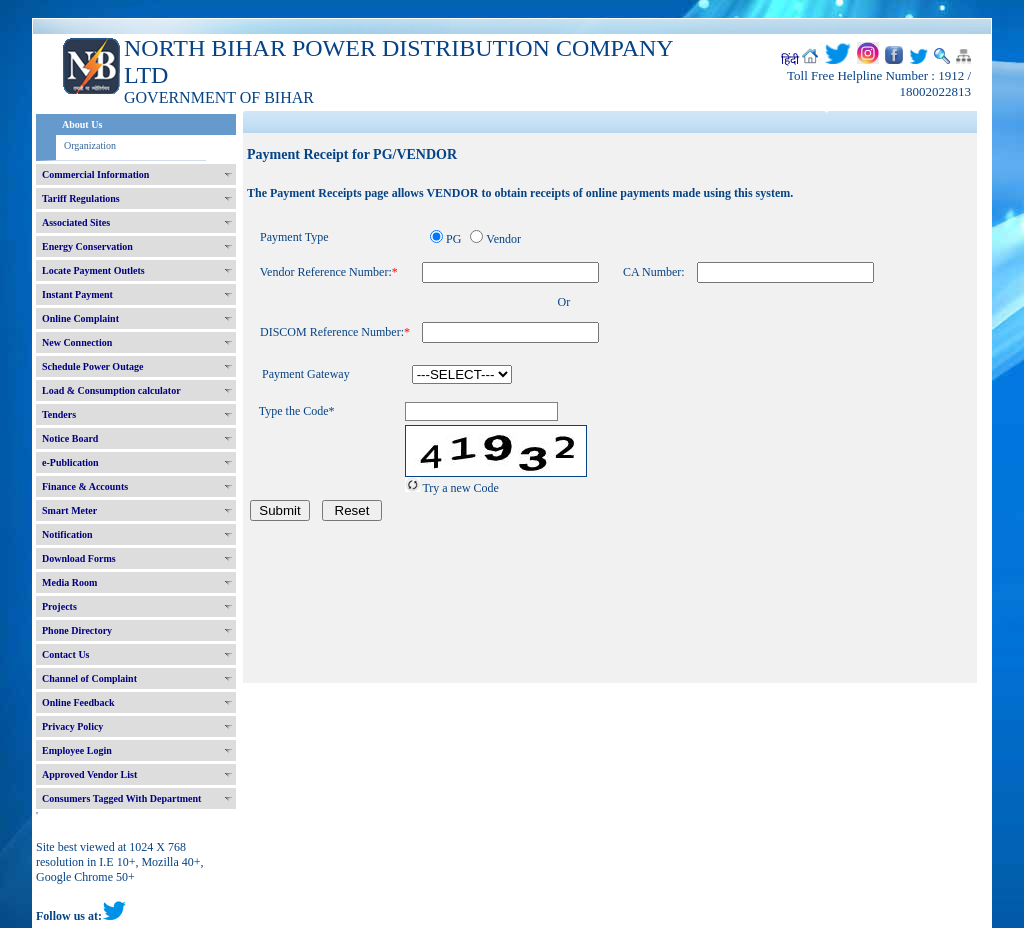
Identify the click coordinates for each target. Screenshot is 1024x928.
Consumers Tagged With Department (121, 798)
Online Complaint (80, 318)
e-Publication (70, 462)
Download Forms (79, 558)
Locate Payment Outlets (93, 270)
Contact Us (66, 654)
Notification (67, 534)
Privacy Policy (72, 726)
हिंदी (790, 60)
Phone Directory (77, 630)
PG (453, 239)
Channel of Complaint (89, 678)
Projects (59, 606)
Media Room (69, 582)
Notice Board (70, 438)
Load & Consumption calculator (111, 390)
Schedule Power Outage (92, 366)
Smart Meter (69, 510)
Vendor (503, 239)
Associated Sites (76, 222)
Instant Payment (77, 294)
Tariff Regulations (81, 198)
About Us (82, 124)
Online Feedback (78, 702)
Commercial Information (95, 174)
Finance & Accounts (85, 486)
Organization (90, 145)
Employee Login (77, 750)
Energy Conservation (87, 246)
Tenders (59, 414)
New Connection (77, 342)
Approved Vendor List (89, 774)
